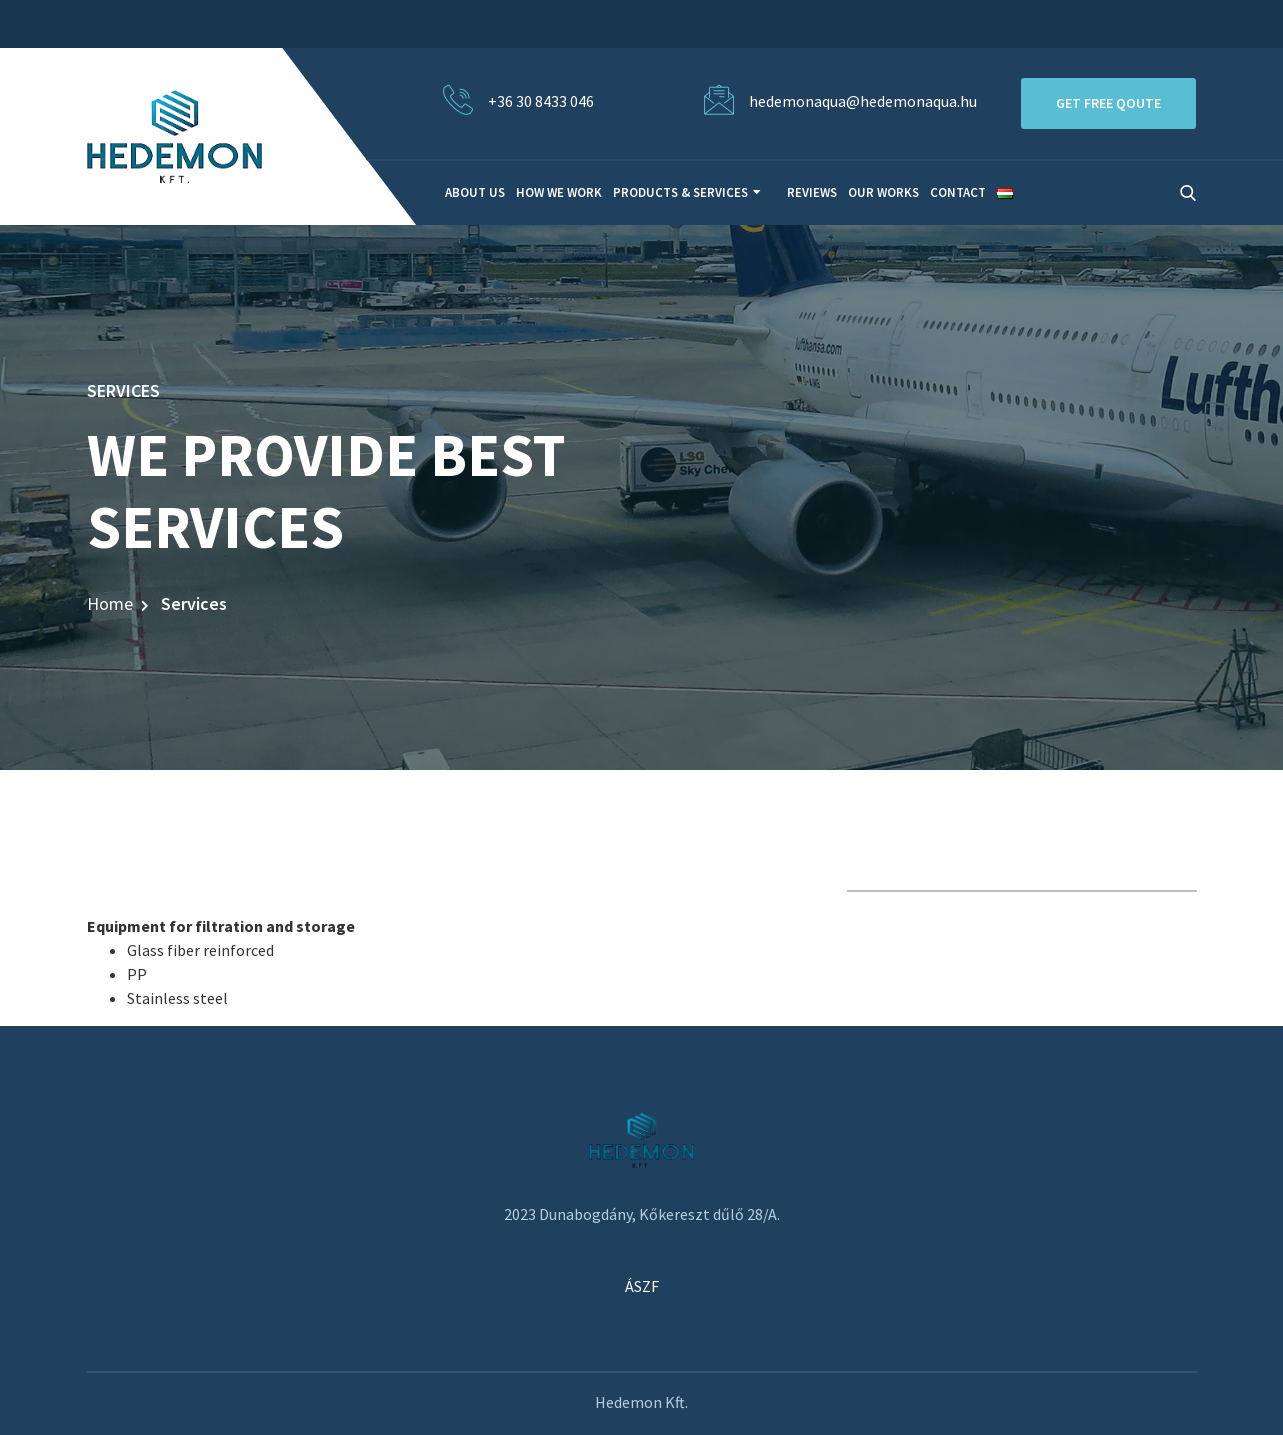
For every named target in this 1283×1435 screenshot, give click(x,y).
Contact (958, 192)
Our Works (883, 192)
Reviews (812, 192)
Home (110, 603)
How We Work (559, 192)
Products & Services (680, 192)
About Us (475, 192)
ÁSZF (642, 1286)
